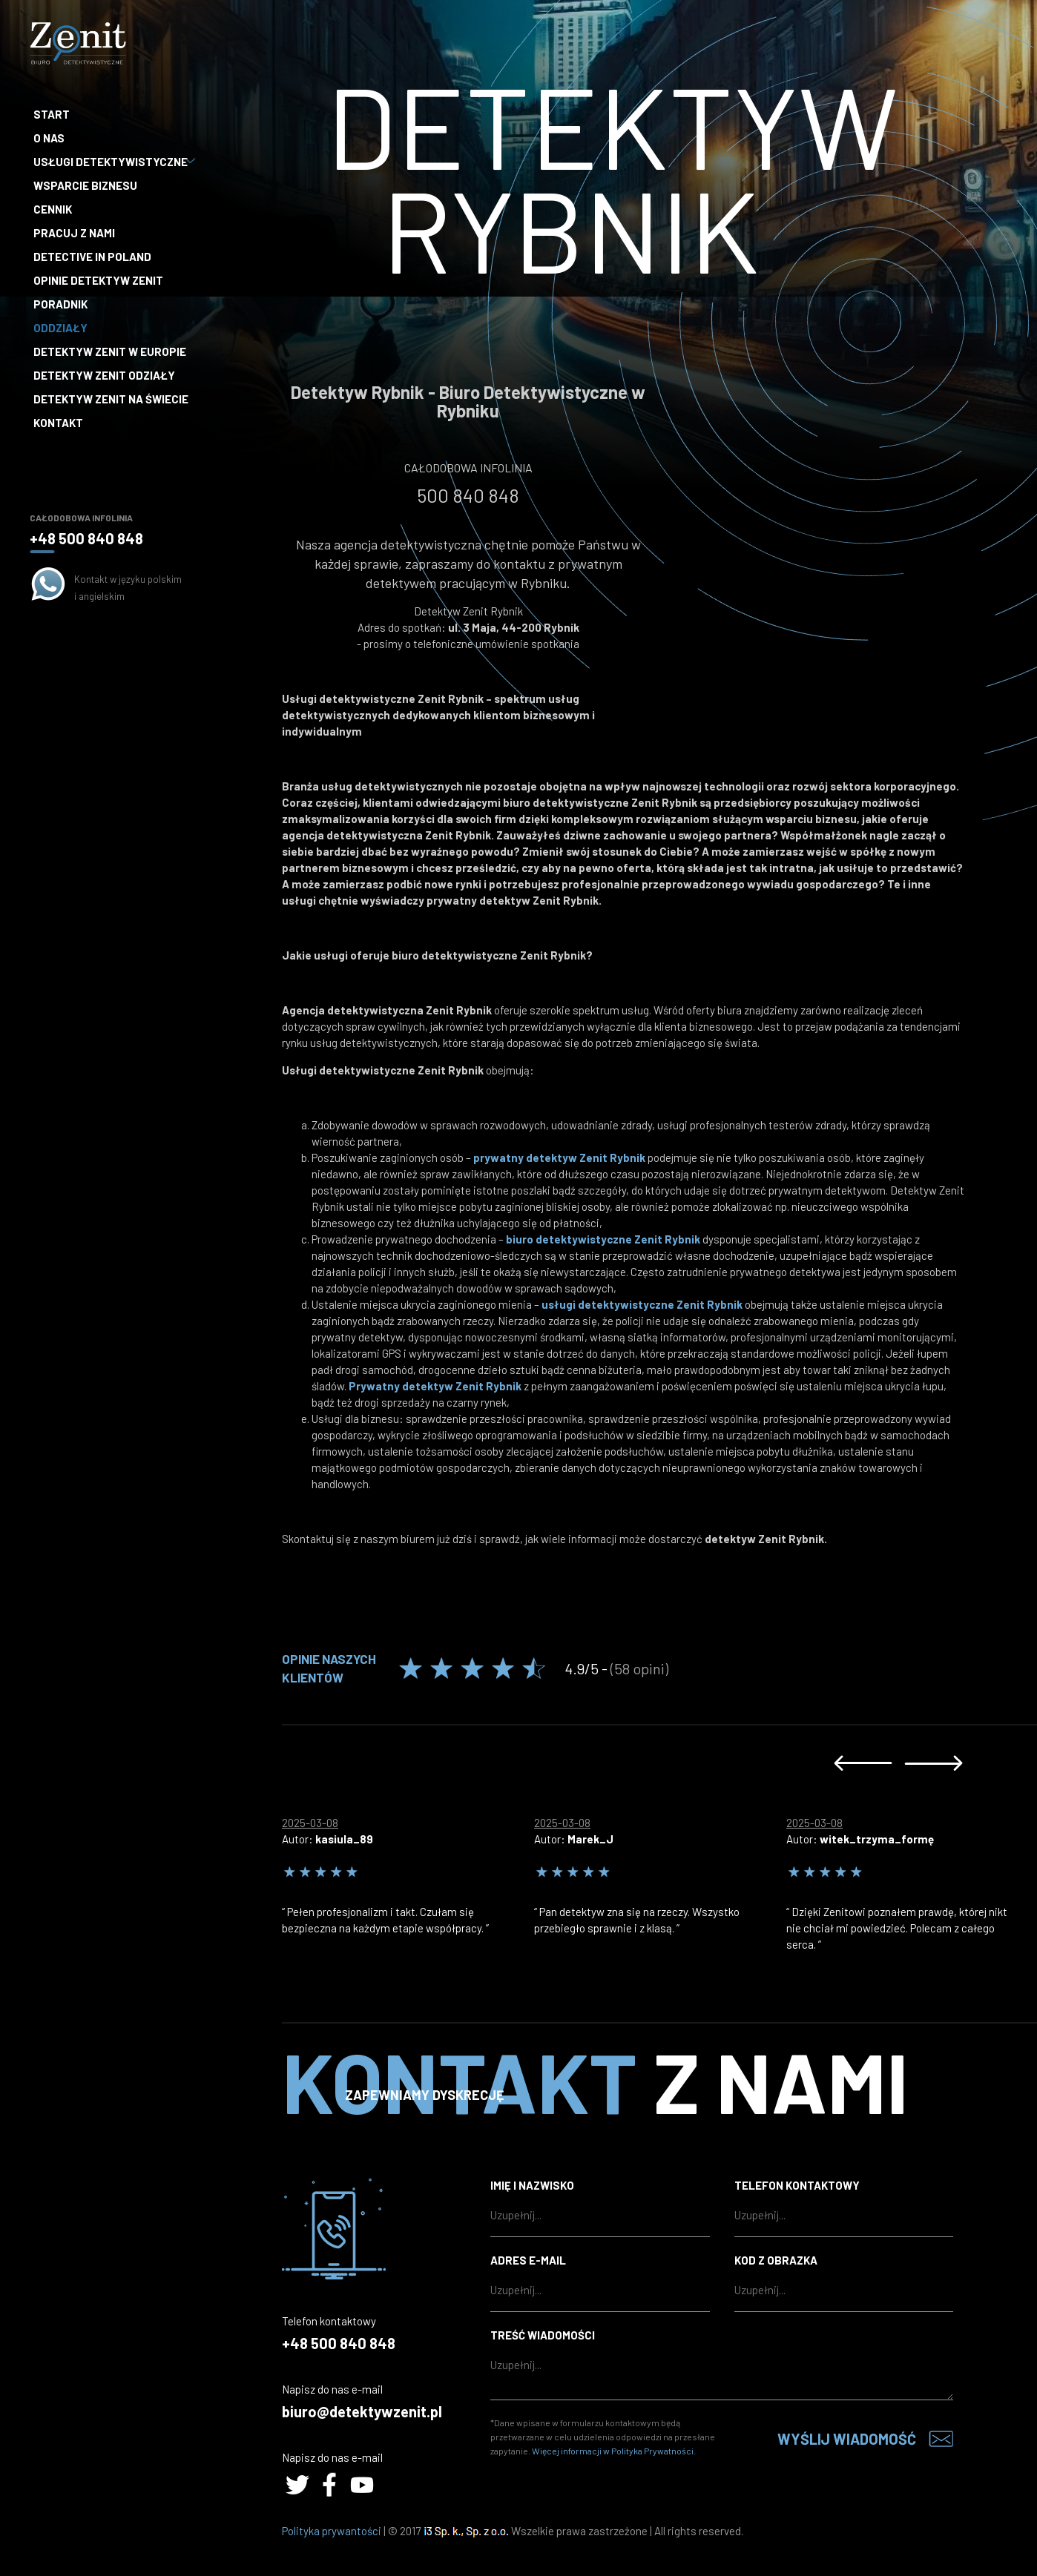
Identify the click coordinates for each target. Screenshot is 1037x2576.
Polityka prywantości (331, 2530)
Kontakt (58, 422)
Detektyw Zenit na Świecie (110, 399)
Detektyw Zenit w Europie (109, 351)
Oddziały (60, 327)
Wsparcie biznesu (85, 185)
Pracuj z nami (74, 233)
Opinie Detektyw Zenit (98, 280)
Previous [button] (863, 1763)
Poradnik (60, 304)
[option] (408, 1871)
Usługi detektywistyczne (112, 161)
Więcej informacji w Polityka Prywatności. (614, 2450)
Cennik (52, 209)
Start (51, 114)
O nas (49, 138)
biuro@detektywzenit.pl (362, 2411)
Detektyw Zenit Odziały (104, 375)
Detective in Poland (92, 256)
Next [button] (933, 1763)
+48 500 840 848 (86, 538)
